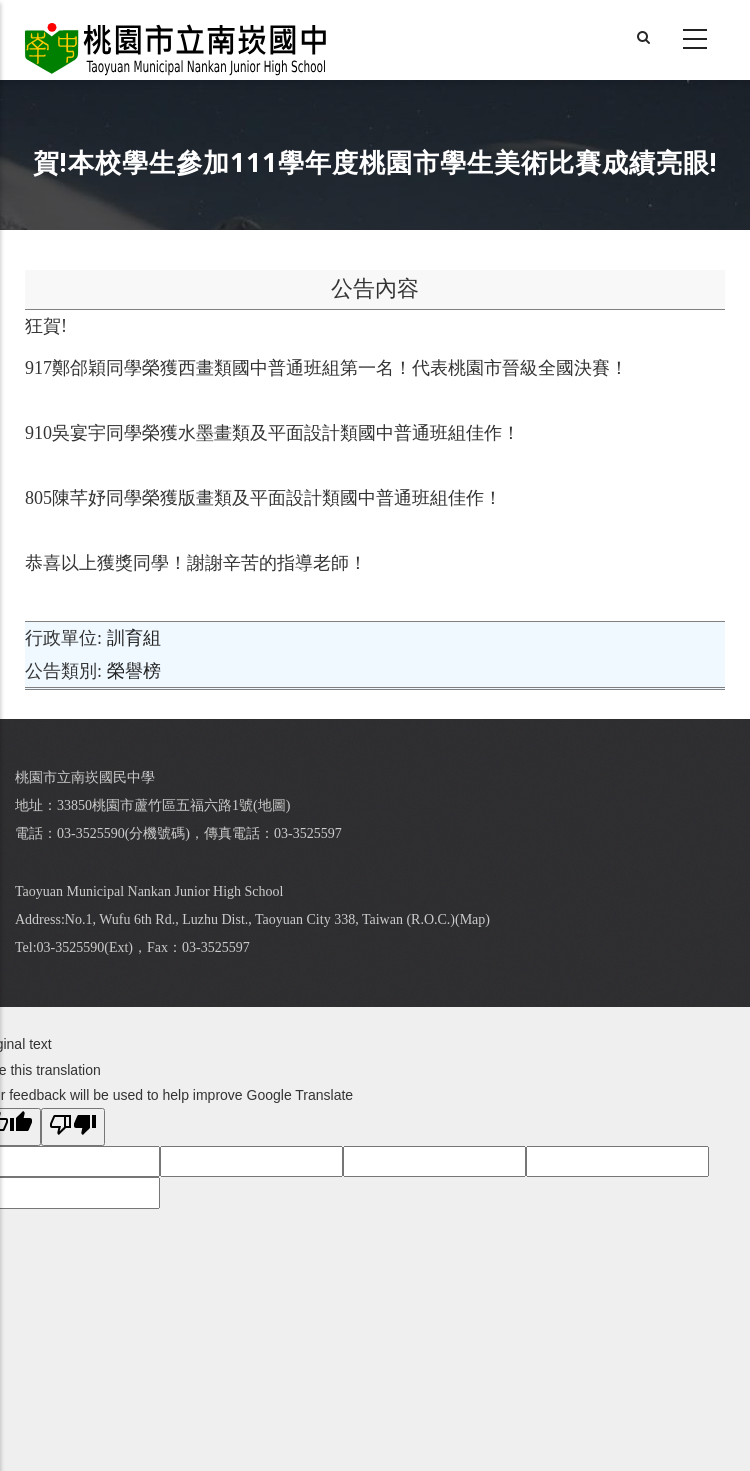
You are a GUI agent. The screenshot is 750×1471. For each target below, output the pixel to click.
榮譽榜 (134, 671)
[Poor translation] (73, 1127)
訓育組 (134, 638)
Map (473, 919)
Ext (118, 947)
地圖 (272, 805)
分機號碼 (157, 833)
